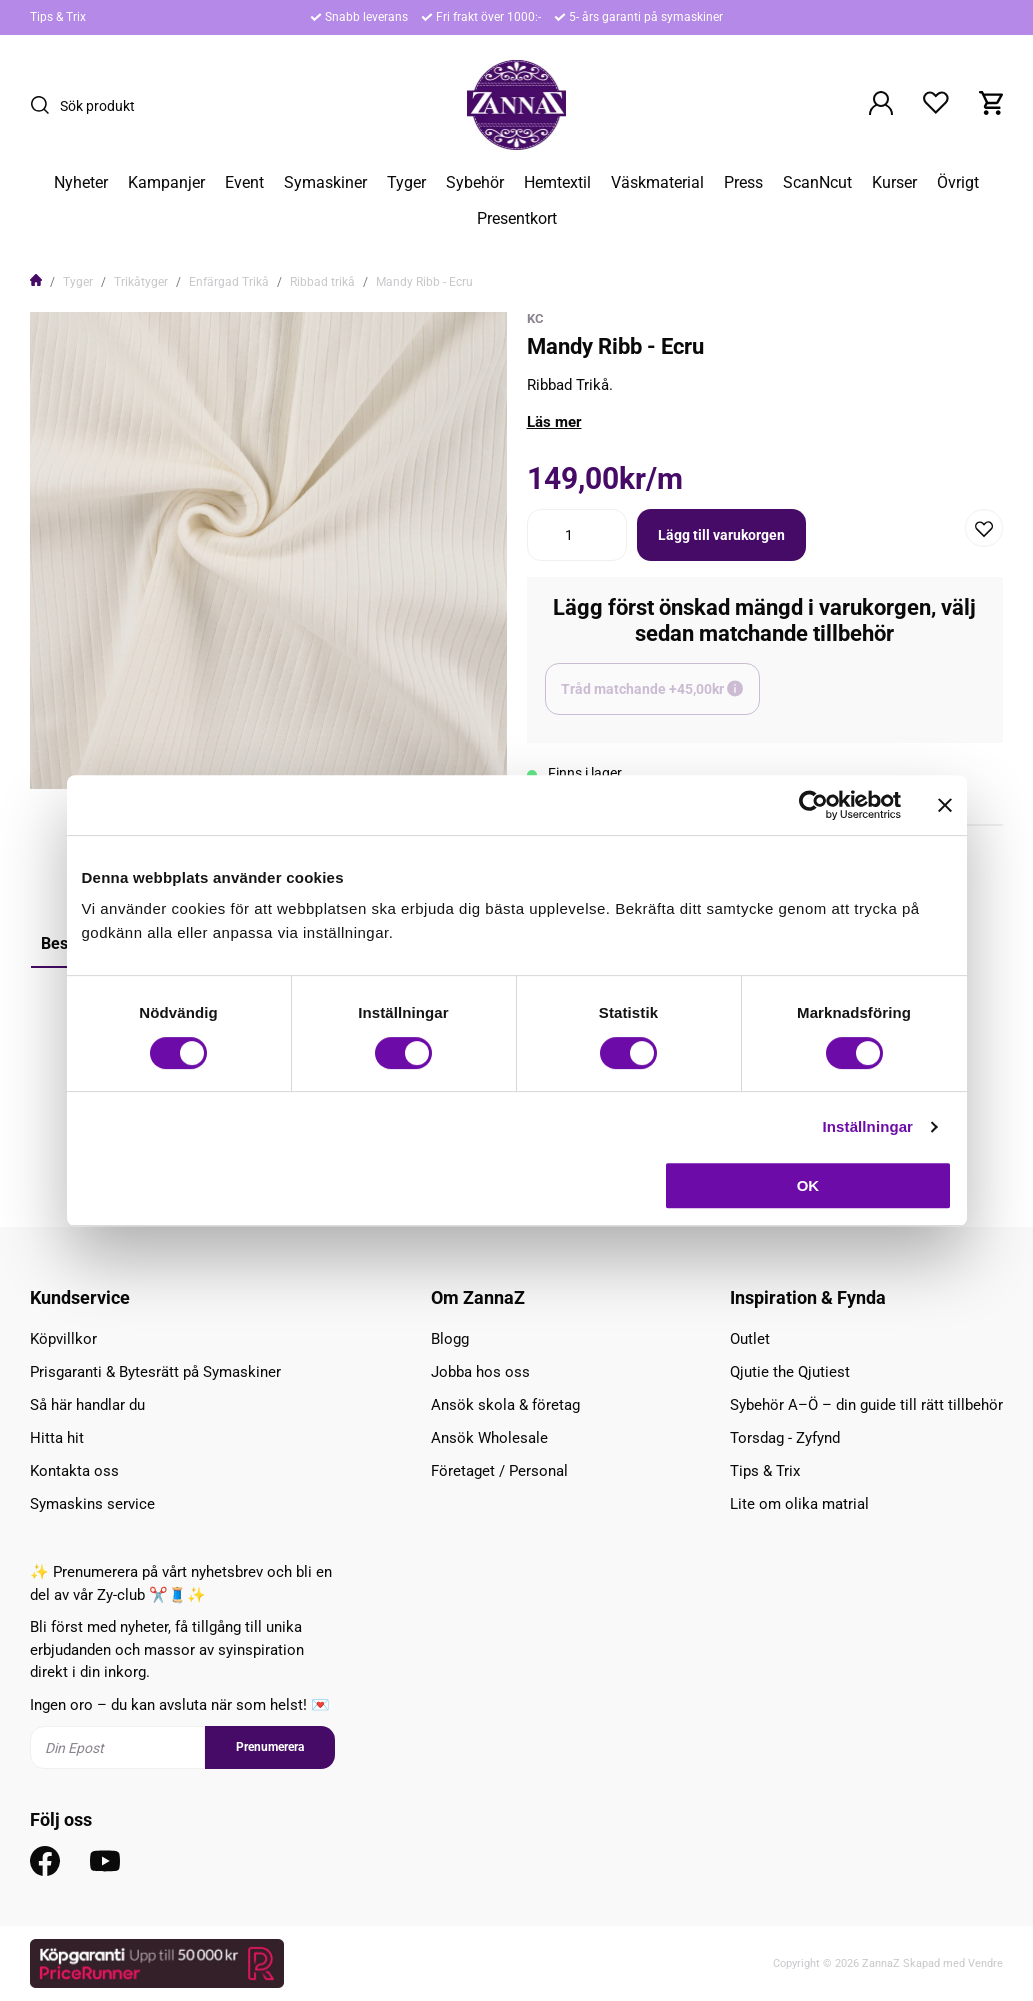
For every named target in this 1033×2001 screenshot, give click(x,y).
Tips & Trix (58, 17)
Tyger (406, 183)
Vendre (985, 1963)
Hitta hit (57, 1438)
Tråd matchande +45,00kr (660, 698)
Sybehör (475, 183)
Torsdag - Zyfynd (785, 1438)
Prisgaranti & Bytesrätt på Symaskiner (155, 1372)
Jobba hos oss (480, 1372)
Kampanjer (166, 183)
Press (743, 183)
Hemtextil (557, 183)
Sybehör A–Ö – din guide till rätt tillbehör (866, 1405)
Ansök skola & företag (505, 1405)
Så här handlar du (87, 1405)
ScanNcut (817, 183)
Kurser (894, 183)
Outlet (750, 1339)
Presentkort (517, 219)
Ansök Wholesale (489, 1438)
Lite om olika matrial (799, 1504)
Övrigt (958, 183)
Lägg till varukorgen (721, 535)
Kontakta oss (74, 1471)
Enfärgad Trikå (229, 282)
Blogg (450, 1339)
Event (244, 183)
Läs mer (554, 422)
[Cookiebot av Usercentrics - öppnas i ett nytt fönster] (813, 805)
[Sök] (45, 105)
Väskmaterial (657, 183)
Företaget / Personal (499, 1471)
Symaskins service (92, 1504)
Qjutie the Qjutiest (790, 1372)
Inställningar (868, 1126)
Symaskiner (325, 183)
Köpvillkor (63, 1339)
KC (535, 318)
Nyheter (81, 183)
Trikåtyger (141, 282)
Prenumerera (270, 1747)
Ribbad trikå (322, 282)
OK (808, 1185)
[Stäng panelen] (945, 805)
